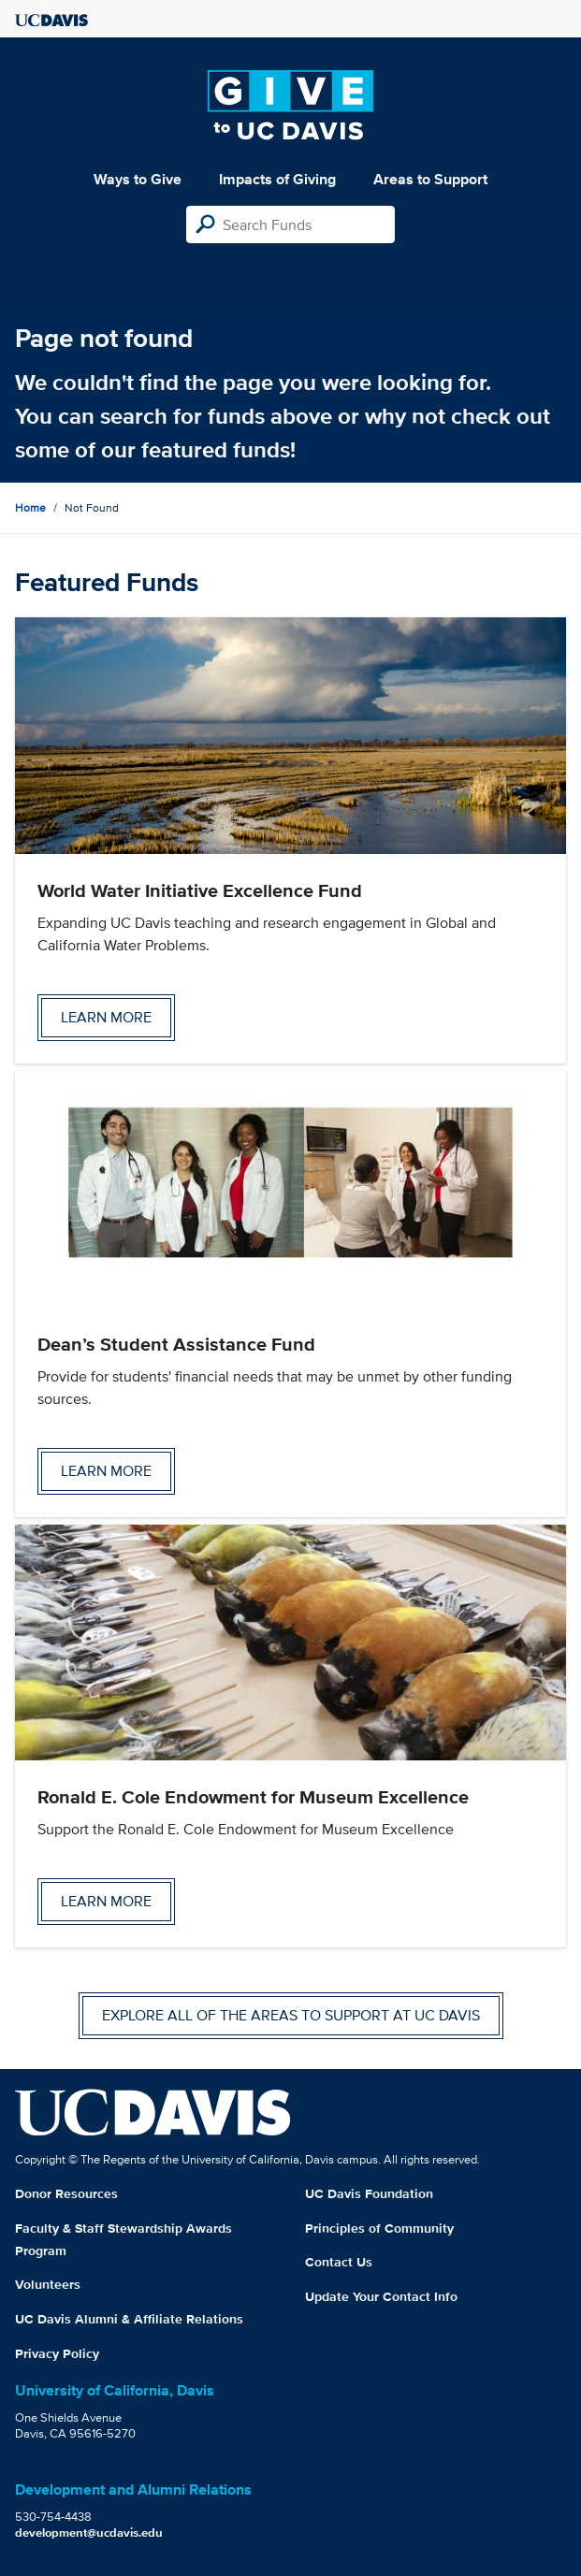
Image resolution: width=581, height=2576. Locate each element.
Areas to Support (430, 179)
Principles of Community (379, 2228)
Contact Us (338, 2261)
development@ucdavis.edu (89, 2532)
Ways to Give (138, 179)
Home (30, 507)
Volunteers (47, 2284)
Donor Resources (66, 2193)
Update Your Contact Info (381, 2296)
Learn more (106, 1017)
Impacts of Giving (277, 179)
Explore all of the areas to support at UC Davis (291, 2015)
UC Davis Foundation (369, 2193)
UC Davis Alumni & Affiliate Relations (129, 2318)
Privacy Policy (57, 2353)
